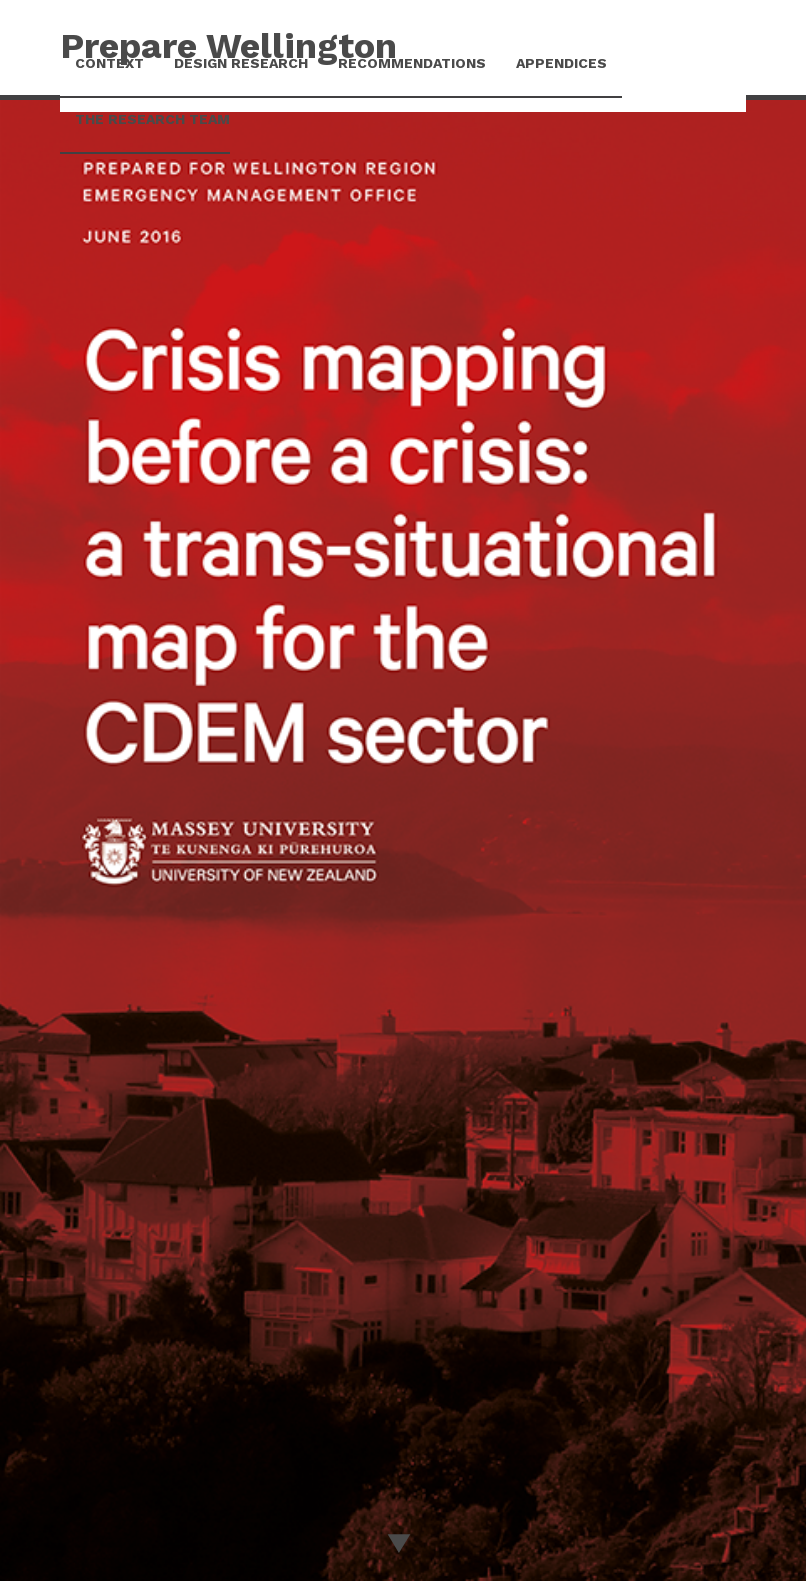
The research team (152, 119)
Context (109, 63)
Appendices (561, 63)
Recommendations (412, 63)
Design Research (241, 63)
